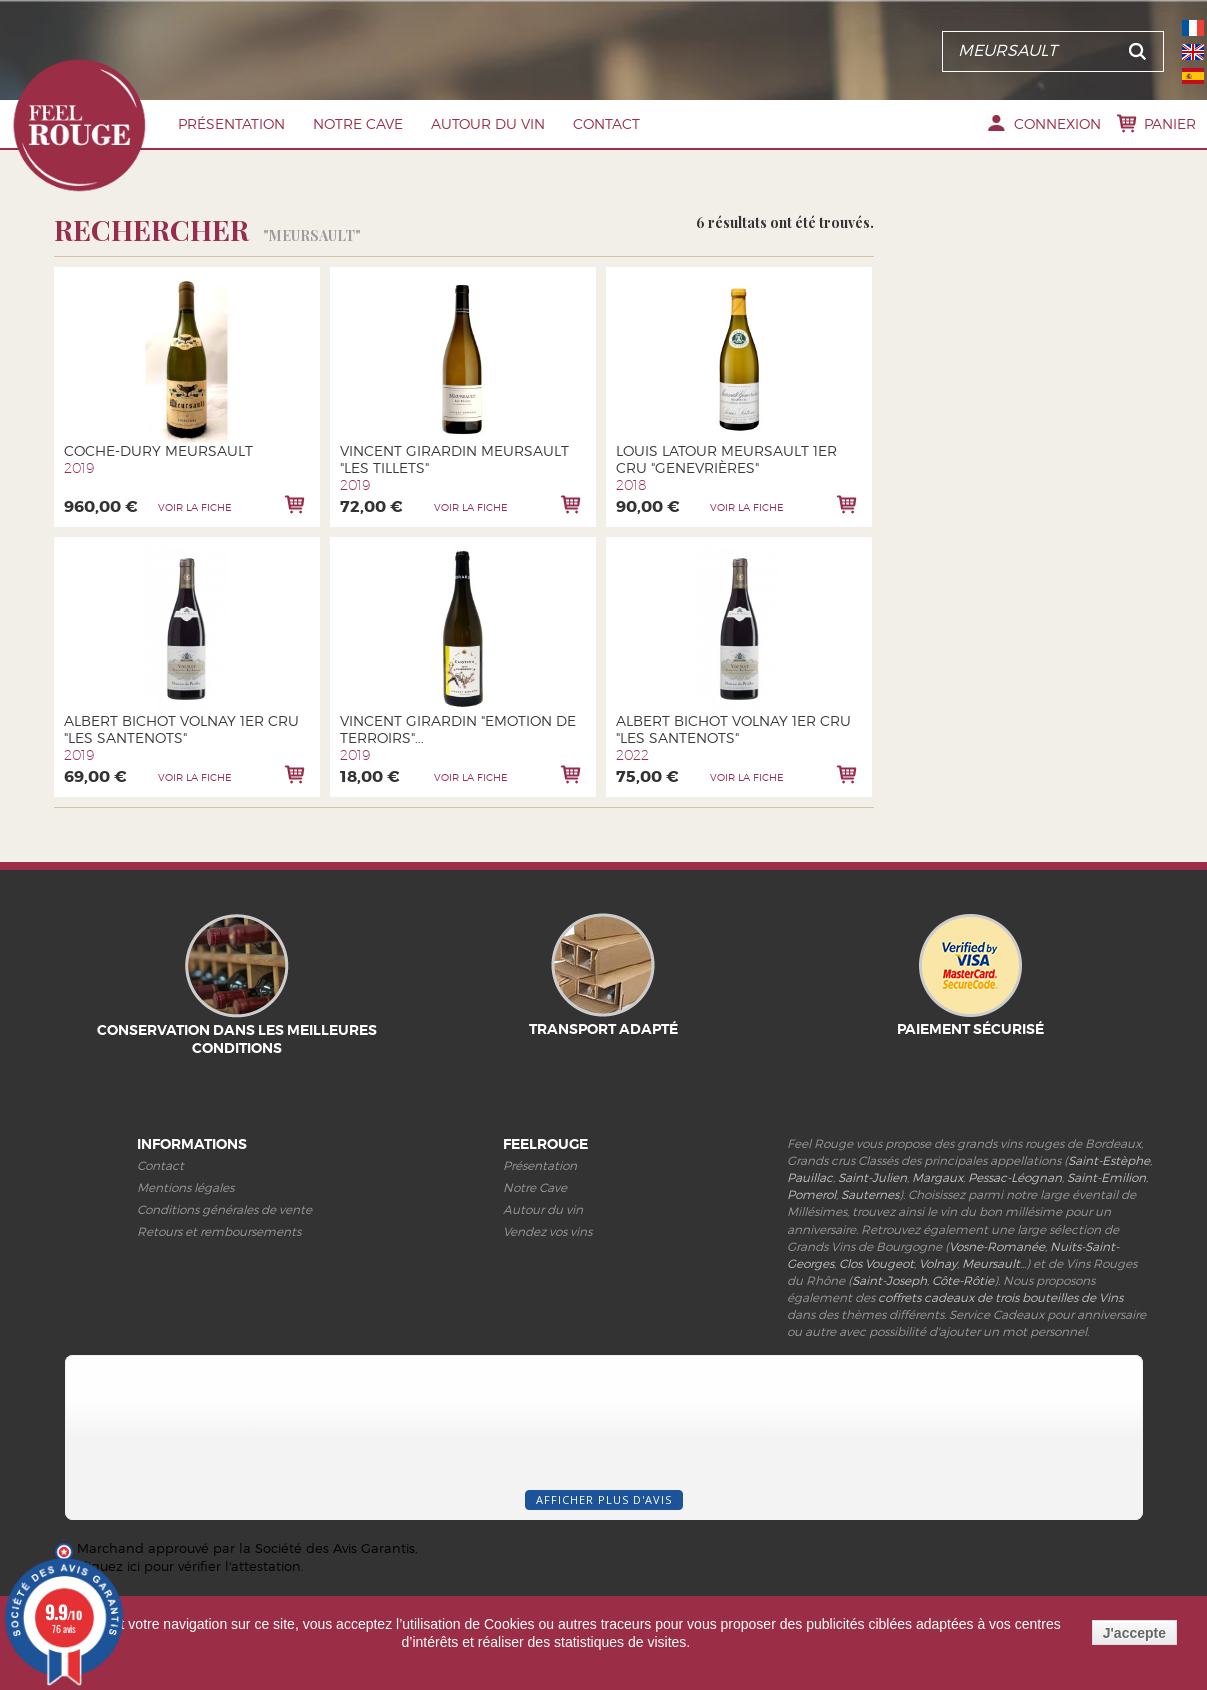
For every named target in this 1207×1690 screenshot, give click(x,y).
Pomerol (811, 1194)
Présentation (231, 123)
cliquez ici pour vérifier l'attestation (189, 1566)
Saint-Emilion (1106, 1177)
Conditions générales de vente (224, 1209)
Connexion (1057, 123)
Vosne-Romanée (997, 1246)
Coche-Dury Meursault (158, 450)
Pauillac (810, 1177)
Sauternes (870, 1194)
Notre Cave (358, 123)
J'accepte (1134, 1633)
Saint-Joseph (889, 1280)
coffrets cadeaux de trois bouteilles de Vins (1000, 1297)
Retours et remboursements (219, 1231)
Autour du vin (488, 123)
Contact (606, 123)
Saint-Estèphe (1109, 1160)
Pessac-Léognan (1015, 1177)
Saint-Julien (872, 1177)
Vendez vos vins (547, 1231)
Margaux (937, 1177)
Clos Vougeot (876, 1263)
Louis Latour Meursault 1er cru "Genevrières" (726, 459)
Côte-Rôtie (963, 1280)
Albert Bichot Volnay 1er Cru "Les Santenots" (181, 729)
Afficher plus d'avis (604, 1499)
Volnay (938, 1263)
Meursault (991, 1263)
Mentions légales (185, 1187)
